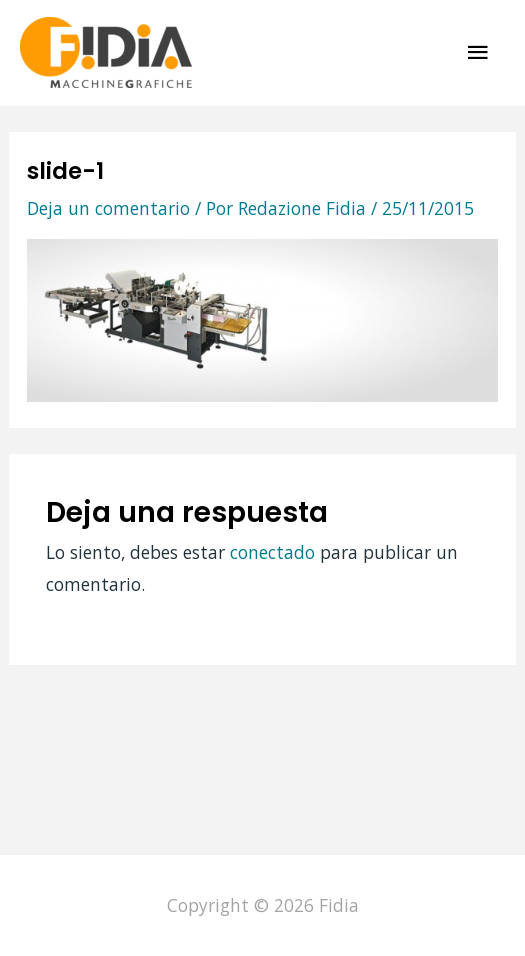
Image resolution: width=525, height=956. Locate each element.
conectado (272, 552)
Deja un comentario (108, 208)
